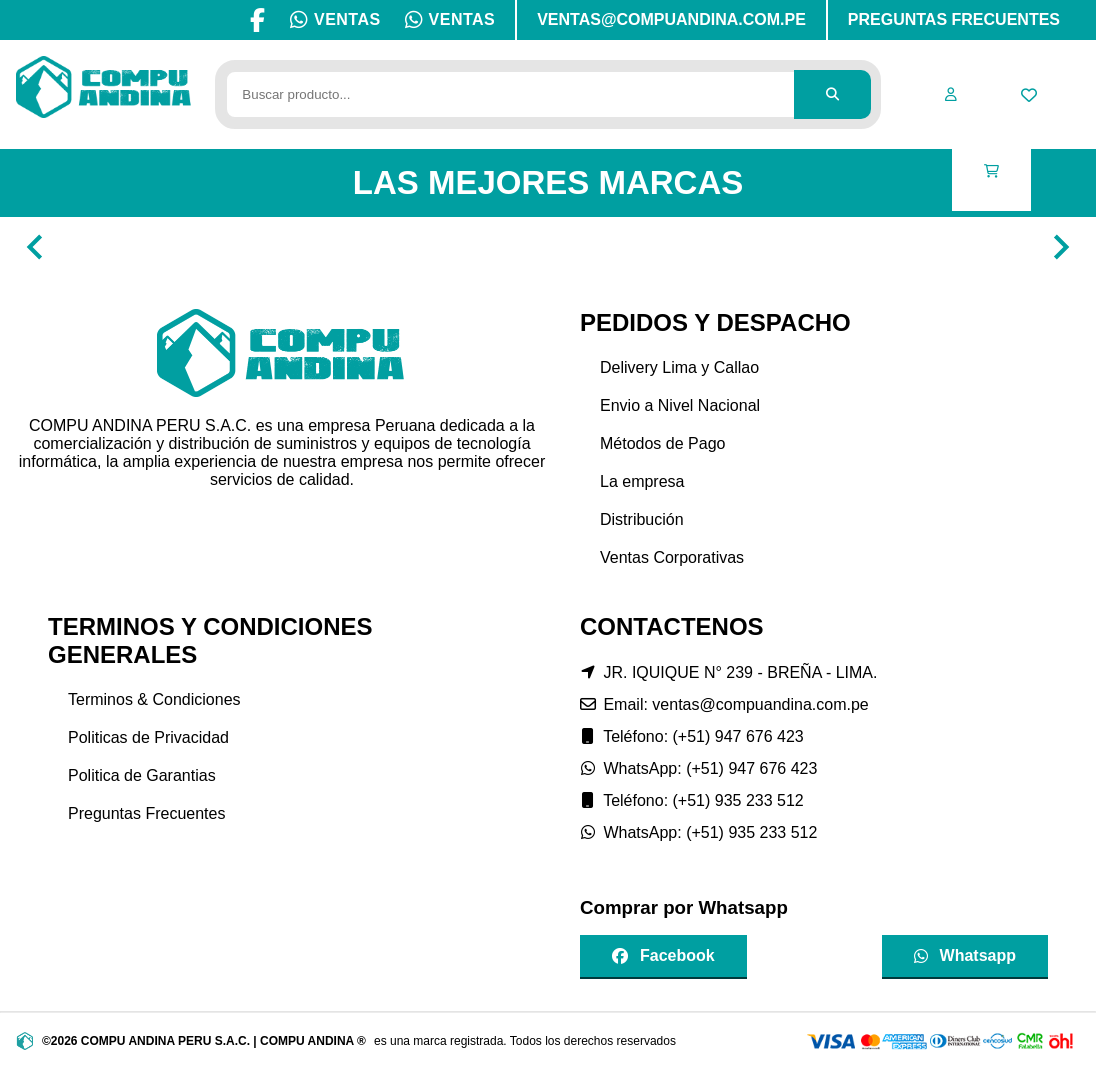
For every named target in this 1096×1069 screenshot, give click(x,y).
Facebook (663, 955)
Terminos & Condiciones (154, 699)
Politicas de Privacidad (148, 737)
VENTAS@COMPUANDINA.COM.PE (671, 19)
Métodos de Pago (662, 443)
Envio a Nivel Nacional (680, 405)
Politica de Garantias (142, 775)
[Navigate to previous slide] (35, 247)
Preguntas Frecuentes (146, 813)
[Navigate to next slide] (1061, 247)
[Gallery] (548, 247)
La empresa (642, 481)
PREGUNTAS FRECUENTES (954, 19)
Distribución (642, 519)
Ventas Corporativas (672, 557)
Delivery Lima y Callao (679, 367)
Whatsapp (965, 955)
